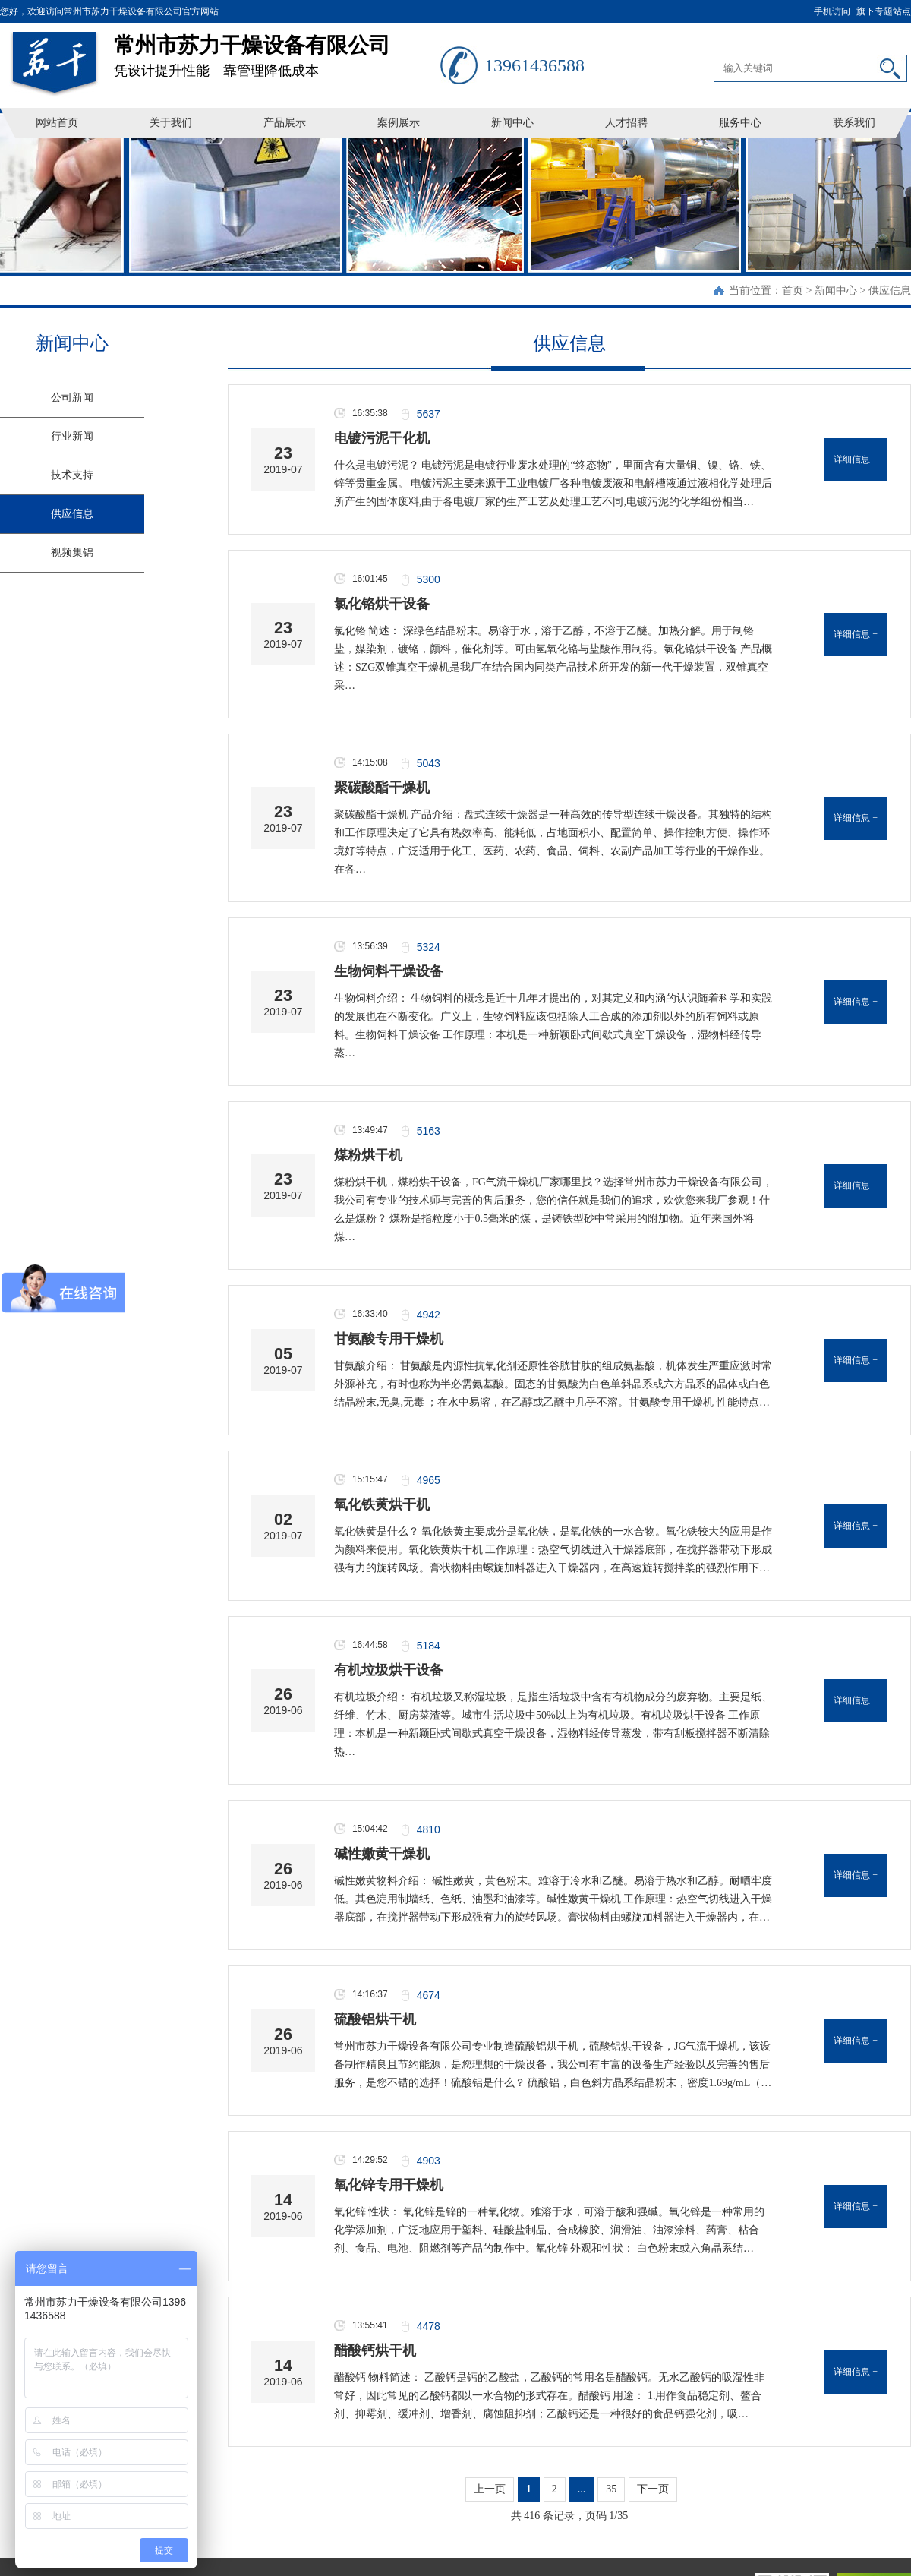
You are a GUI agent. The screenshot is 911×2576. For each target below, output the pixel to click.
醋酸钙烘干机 (375, 2350)
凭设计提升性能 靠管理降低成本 (277, 50)
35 (611, 2489)
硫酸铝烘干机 (375, 2019)
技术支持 (72, 475)
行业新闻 (72, 436)
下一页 (653, 2489)
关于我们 (171, 122)
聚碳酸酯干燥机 (382, 787)
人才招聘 (626, 122)
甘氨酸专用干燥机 (388, 1338)
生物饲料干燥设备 (388, 971)
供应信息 (889, 290)
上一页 (490, 2489)
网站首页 (57, 122)
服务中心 (740, 122)
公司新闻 (72, 397)
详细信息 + (856, 459)
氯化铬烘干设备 (382, 603)
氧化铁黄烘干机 (382, 1504)
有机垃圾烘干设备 (388, 1670)
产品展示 (284, 122)
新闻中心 (512, 122)
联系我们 (854, 122)
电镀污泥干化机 (382, 438)
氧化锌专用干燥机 (388, 2184)
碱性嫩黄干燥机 (382, 1853)
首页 (792, 290)
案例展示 (398, 122)
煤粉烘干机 (368, 1155)
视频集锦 (72, 552)
